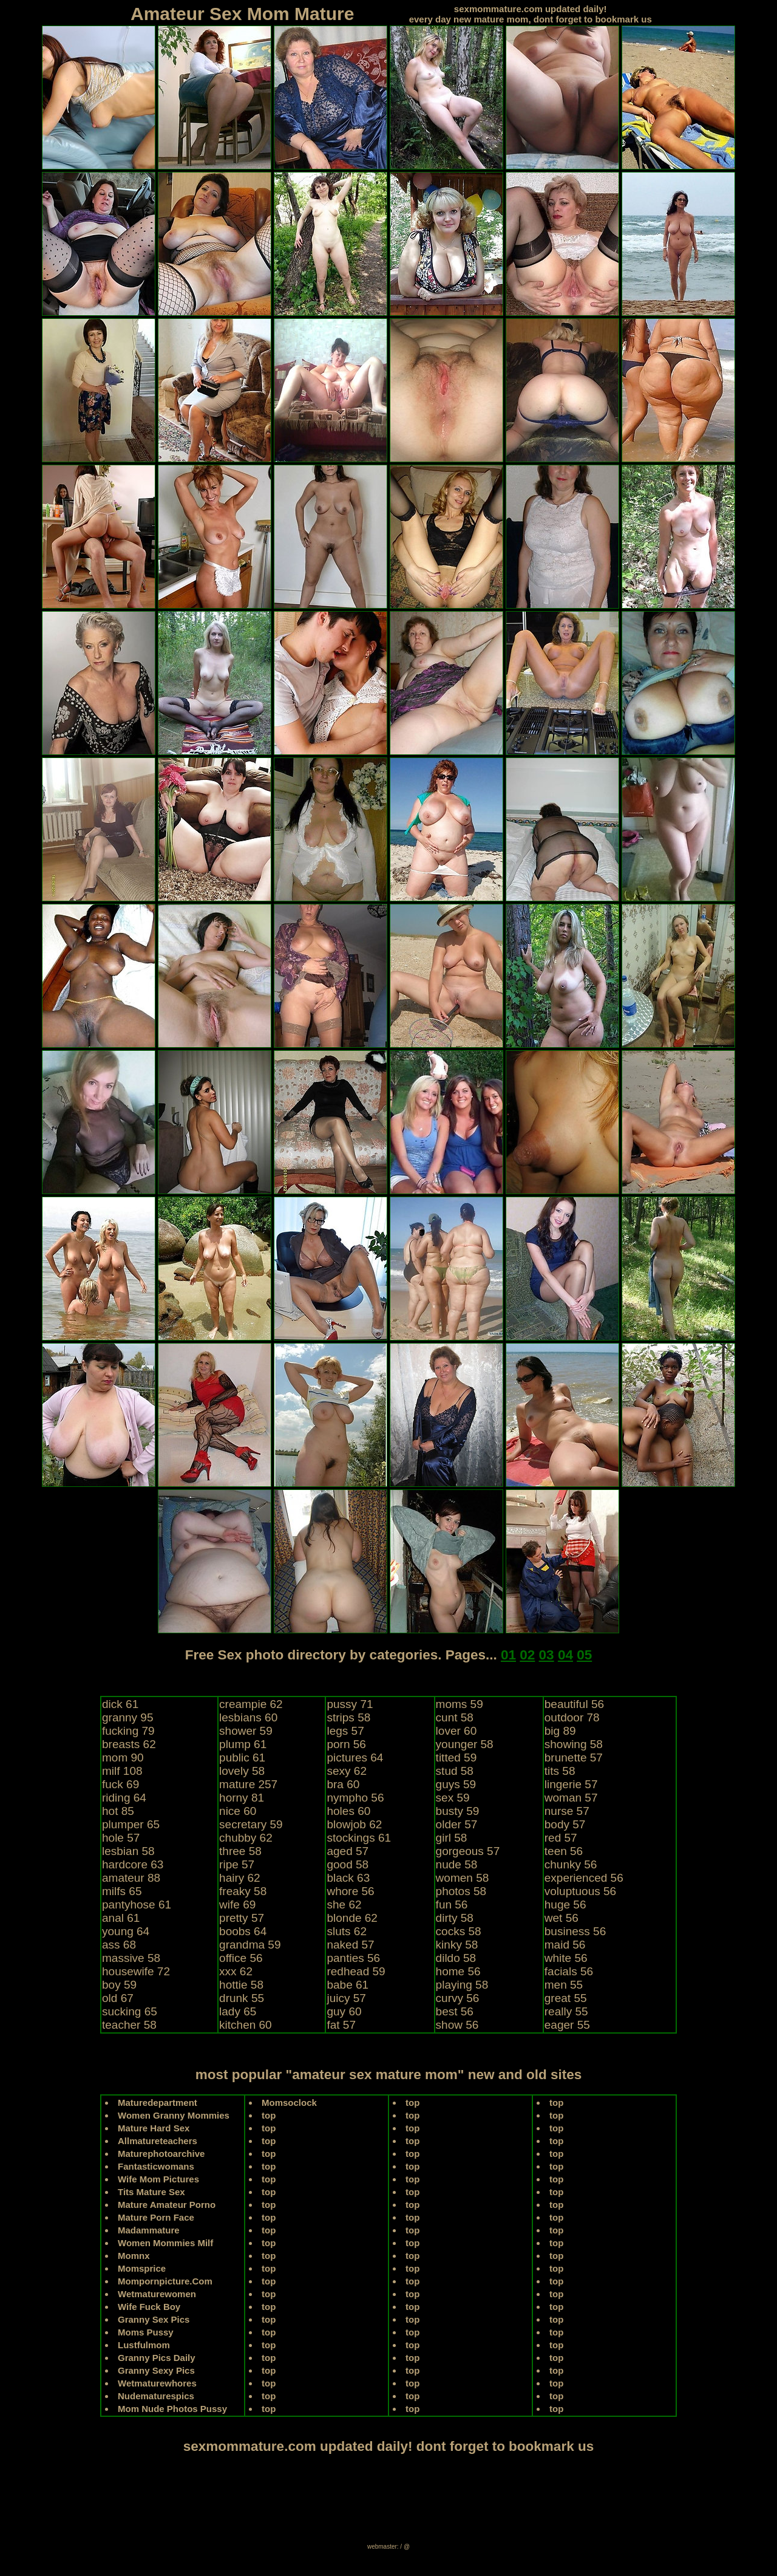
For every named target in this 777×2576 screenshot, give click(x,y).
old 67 (118, 1998)
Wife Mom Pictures (158, 2179)
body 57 (565, 1824)
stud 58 (454, 1771)
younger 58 (465, 1744)
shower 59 (246, 1730)
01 (508, 1654)
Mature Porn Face (156, 2217)
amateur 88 (131, 1877)
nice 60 (237, 1811)
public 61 (242, 1757)
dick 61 (120, 1704)
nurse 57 (567, 1811)
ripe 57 (236, 1864)
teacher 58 (129, 2024)
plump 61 (242, 1744)
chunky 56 (571, 1864)
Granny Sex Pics (153, 2319)
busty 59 (458, 1811)
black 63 (348, 1877)
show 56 (457, 2024)
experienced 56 (584, 1877)
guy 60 (344, 2011)
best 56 (454, 2011)
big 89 (560, 1730)
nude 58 (457, 1864)
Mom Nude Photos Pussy (172, 2408)
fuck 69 (120, 1784)
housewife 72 (136, 1971)
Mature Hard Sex (153, 2128)
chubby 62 (246, 1837)
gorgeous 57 (468, 1851)
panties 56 (353, 1958)
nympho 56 (355, 1797)
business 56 (575, 1931)
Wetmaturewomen (157, 2294)
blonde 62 (352, 1918)
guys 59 (456, 1784)
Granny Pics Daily (156, 2357)
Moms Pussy (146, 2332)
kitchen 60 (245, 2024)
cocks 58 (458, 1931)
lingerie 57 (571, 1784)
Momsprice (142, 2268)
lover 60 (456, 1730)
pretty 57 (241, 1918)
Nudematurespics (156, 2396)
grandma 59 (249, 1944)
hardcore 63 (132, 1864)
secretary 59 (251, 1824)
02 (527, 1654)
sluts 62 (346, 1931)
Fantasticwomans (156, 2166)
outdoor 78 (572, 1717)
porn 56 (346, 1744)
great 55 (566, 1998)
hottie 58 (241, 1984)
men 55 (564, 1984)
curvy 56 (458, 1998)
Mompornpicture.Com (165, 2281)
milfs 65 (121, 1891)
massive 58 (131, 1958)
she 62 (344, 1904)
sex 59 (453, 1797)
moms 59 (459, 1704)
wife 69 (237, 1904)
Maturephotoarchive (161, 2153)
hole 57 (121, 1837)
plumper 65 (131, 1824)
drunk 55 (241, 1998)
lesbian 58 (128, 1851)
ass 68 (119, 1944)
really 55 (566, 2011)
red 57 (561, 1837)
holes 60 (348, 1811)
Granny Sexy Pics (156, 2370)
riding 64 (124, 1797)
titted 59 (456, 1757)
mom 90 (123, 1757)
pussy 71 (350, 1704)
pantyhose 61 (136, 1904)
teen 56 (564, 1851)
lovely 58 (242, 1771)
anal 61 (121, 1918)
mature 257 (248, 1784)
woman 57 (571, 1797)
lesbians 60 (248, 1717)
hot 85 (118, 1811)
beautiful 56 (574, 1704)
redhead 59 (356, 1971)
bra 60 (343, 1784)
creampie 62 (251, 1704)
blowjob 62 (354, 1824)
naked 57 (350, 1944)
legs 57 (345, 1730)
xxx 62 (236, 1971)
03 (546, 1654)
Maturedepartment (157, 2102)
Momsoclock (289, 2102)
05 (584, 1654)
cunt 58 (454, 1717)
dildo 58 (456, 1958)
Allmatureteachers (157, 2141)
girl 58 (451, 1837)
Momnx (134, 2255)
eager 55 (567, 2024)
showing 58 (574, 1744)
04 (565, 1654)
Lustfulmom (144, 2345)
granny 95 (128, 1717)
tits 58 (560, 1771)
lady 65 (237, 2011)
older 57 (457, 1824)
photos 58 (461, 1891)
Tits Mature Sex (151, 2192)
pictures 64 (355, 1757)
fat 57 (341, 2024)
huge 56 (565, 1904)
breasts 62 (129, 1744)
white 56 (566, 1958)
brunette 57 (574, 1757)
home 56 (458, 1971)
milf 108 (122, 1771)
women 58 (462, 1877)
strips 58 (348, 1717)
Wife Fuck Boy (149, 2306)
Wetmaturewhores (157, 2383)
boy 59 (119, 1984)
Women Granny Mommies (173, 2115)
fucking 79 (128, 1730)
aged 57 (347, 1851)
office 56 (240, 1958)
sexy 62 (346, 1771)
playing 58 (462, 1984)
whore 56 (350, 1891)
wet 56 (562, 1918)
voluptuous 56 (580, 1891)
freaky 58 (242, 1891)
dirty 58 (454, 1918)
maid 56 (565, 1944)
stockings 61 (359, 1837)
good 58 (347, 1864)
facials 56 (569, 1971)
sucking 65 (129, 2011)
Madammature (149, 2230)
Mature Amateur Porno (166, 2204)
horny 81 (241, 1797)
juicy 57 (346, 1998)
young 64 (125, 1931)
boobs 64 (242, 1931)
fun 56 (452, 1904)
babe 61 (347, 1984)
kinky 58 (457, 1944)
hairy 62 (239, 1877)
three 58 (240, 1851)
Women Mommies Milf (165, 2243)
